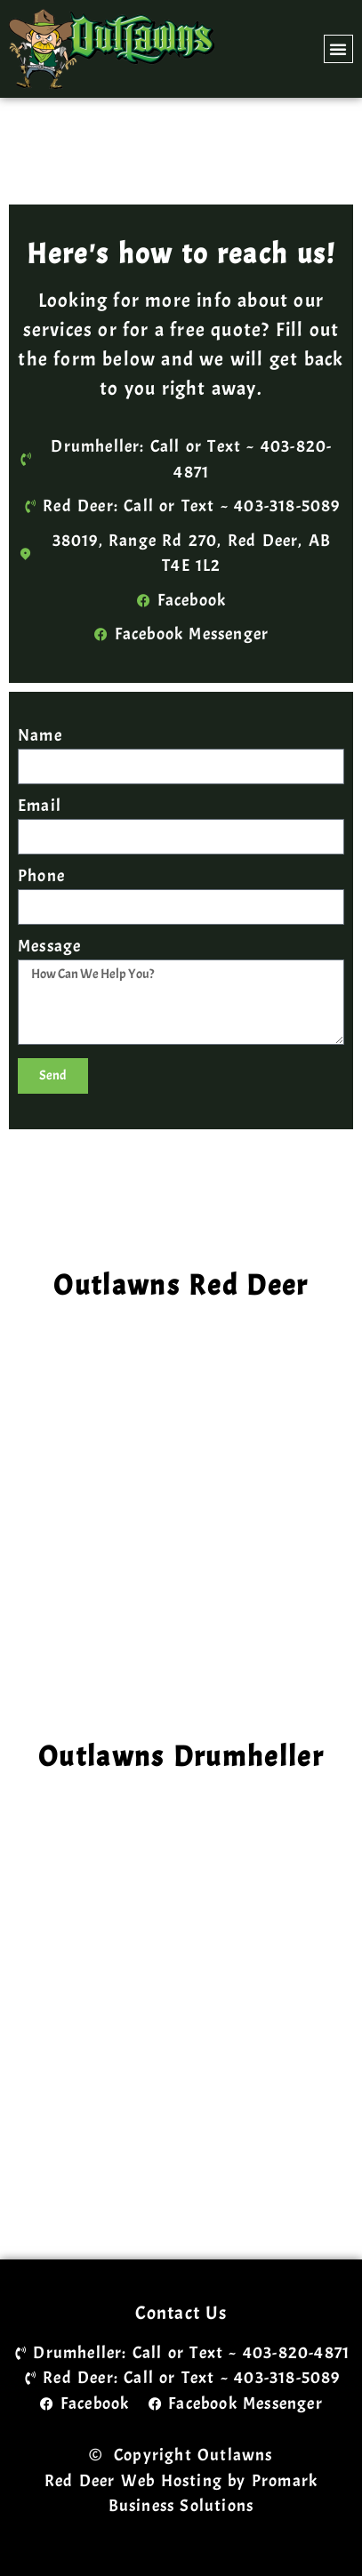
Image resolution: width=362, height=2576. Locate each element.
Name (40, 736)
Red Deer (80, 2481)
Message (49, 947)
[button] (338, 49)
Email (39, 807)
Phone (41, 877)
